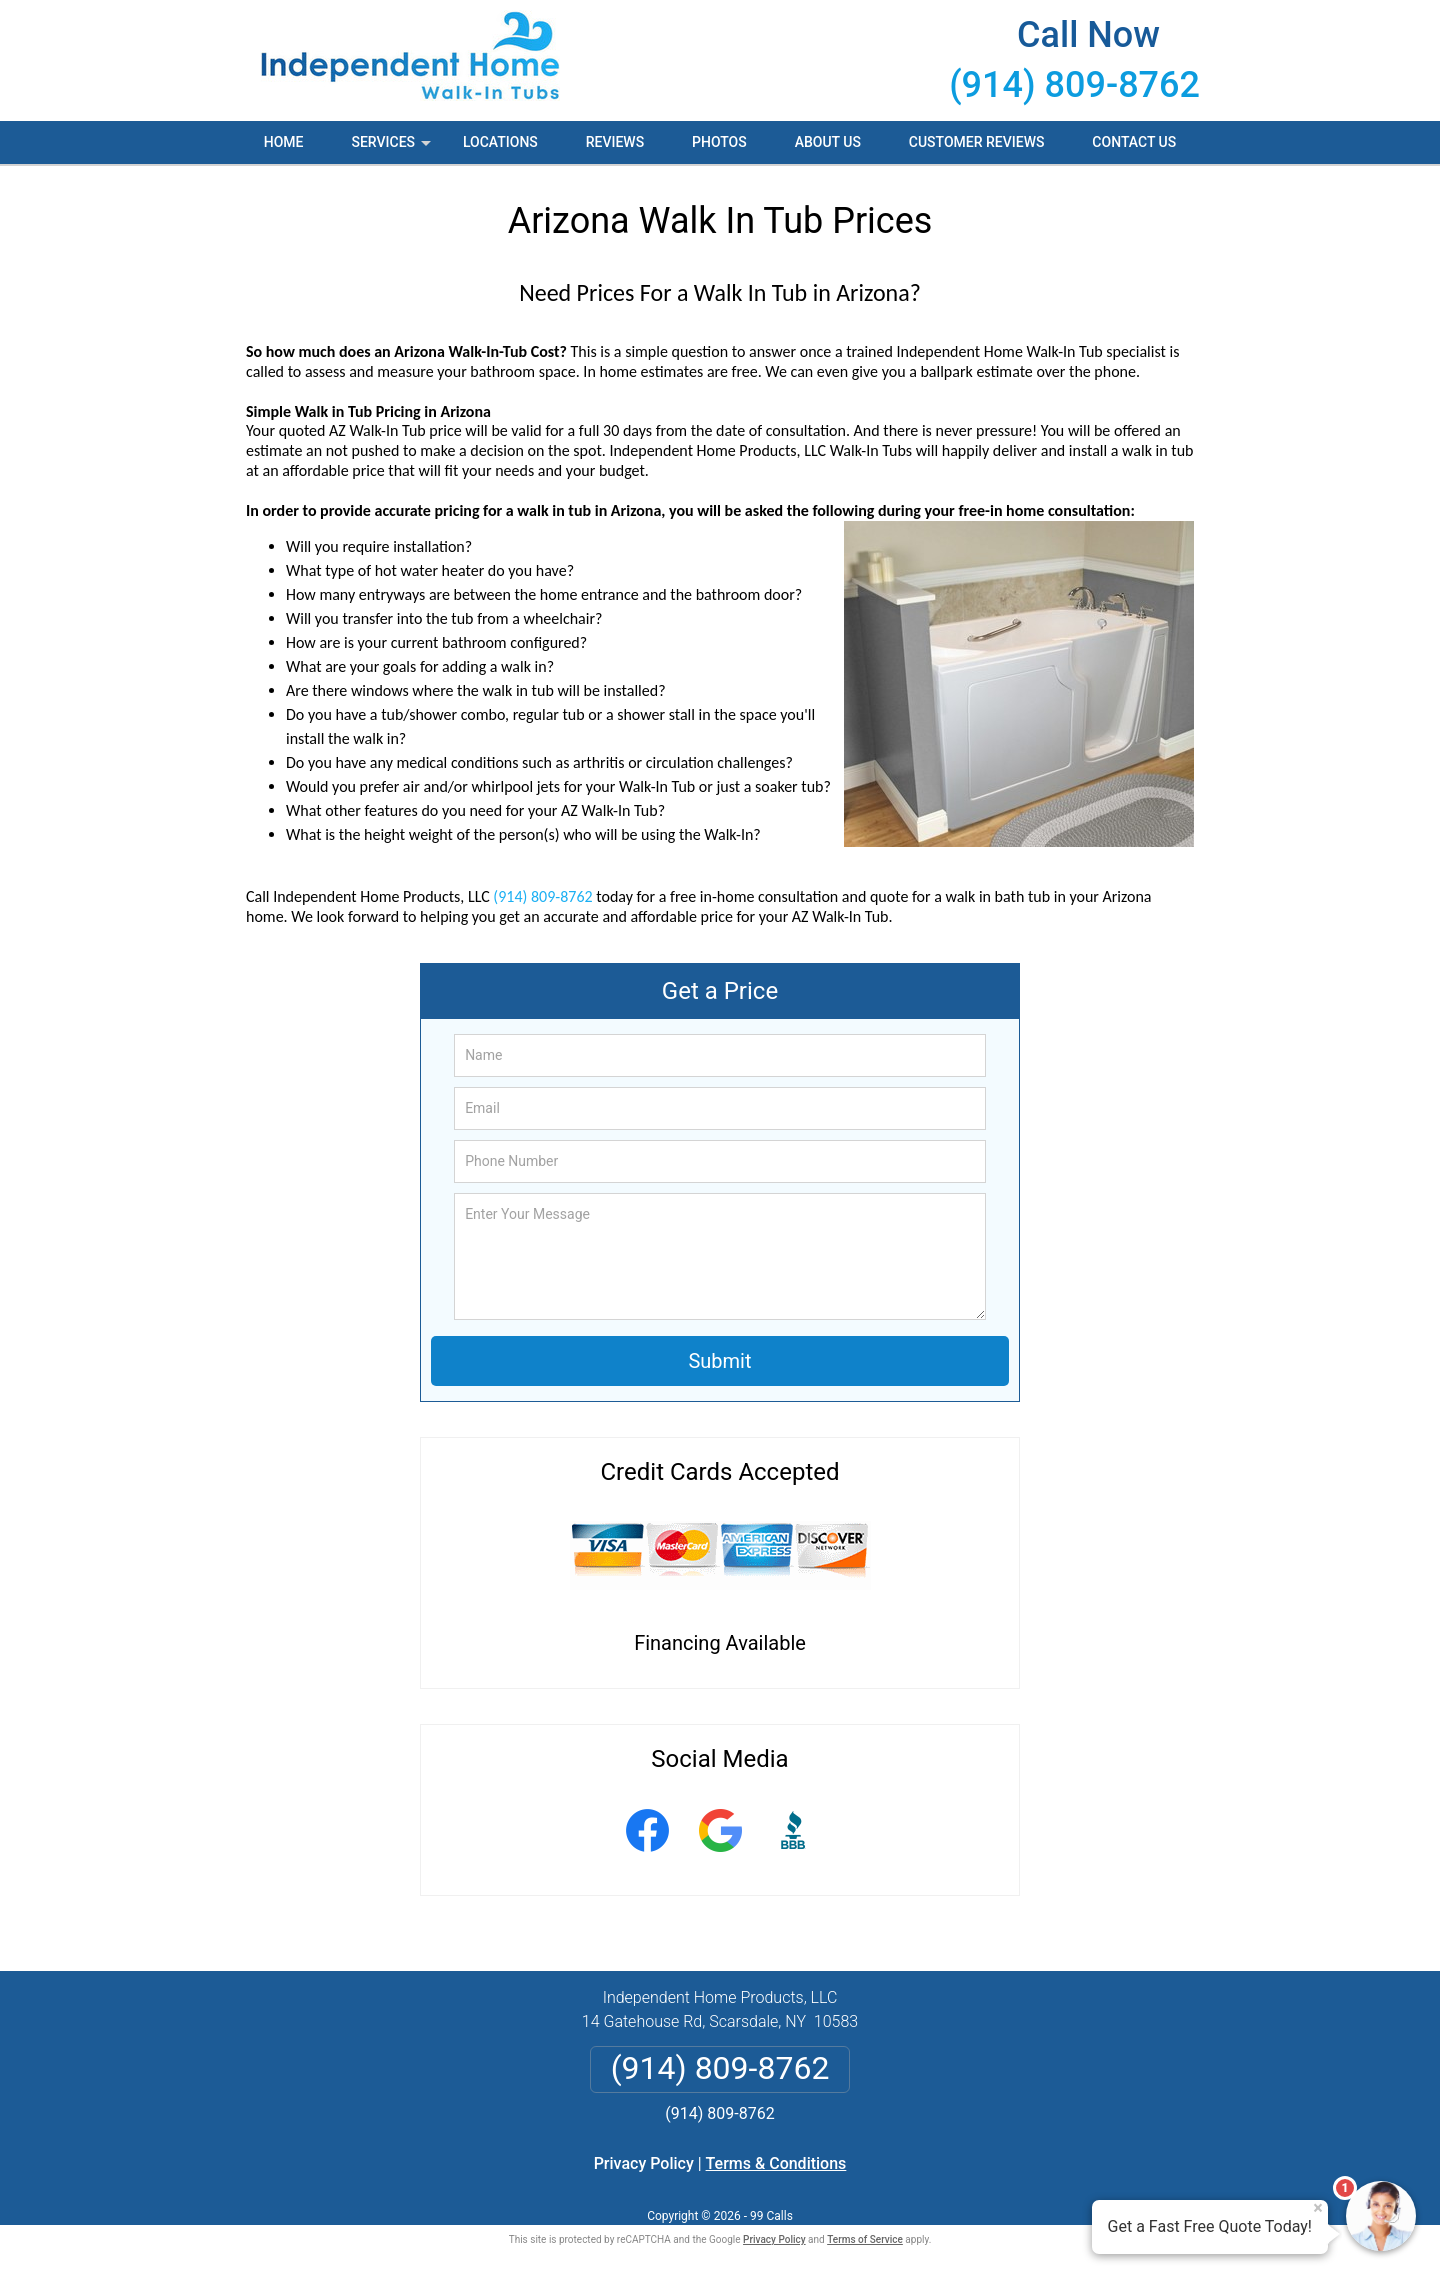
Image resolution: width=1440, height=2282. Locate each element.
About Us (828, 142)
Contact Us (1134, 142)
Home (284, 142)
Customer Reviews (977, 142)
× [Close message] (1318, 2208)
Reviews (615, 142)
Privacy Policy (644, 2163)
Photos (719, 142)
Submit (719, 1361)
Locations (500, 142)
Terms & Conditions (776, 2163)
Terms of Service (865, 2239)
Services (393, 149)
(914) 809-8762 (1074, 85)
